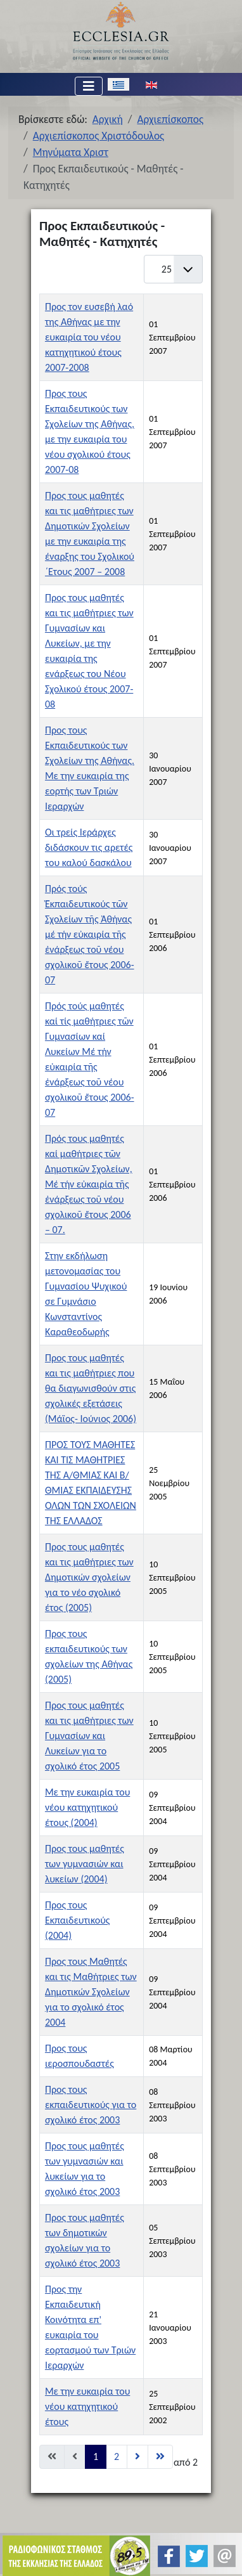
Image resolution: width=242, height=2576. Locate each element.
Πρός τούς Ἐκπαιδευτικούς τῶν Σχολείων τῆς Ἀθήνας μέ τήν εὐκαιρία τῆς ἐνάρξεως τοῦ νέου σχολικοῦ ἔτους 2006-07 (89, 934)
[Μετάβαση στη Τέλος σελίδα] (160, 2457)
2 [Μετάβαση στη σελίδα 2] (116, 2456)
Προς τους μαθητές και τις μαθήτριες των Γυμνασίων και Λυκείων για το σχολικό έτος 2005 (89, 1735)
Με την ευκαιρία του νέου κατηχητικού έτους (87, 2406)
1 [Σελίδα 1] (95, 2456)
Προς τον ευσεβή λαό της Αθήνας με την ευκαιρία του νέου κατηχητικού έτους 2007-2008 (89, 337)
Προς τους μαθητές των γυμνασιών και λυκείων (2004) (84, 1863)
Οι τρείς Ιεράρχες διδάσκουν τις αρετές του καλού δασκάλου (88, 847)
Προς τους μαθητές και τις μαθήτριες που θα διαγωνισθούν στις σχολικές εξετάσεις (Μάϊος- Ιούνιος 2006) (90, 1388)
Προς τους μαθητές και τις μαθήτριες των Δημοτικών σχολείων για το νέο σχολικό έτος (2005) (89, 1577)
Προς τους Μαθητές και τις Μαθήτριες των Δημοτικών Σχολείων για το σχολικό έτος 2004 (91, 1991)
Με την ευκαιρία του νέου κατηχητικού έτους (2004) (87, 1807)
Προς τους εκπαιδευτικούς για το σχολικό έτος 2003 (90, 2104)
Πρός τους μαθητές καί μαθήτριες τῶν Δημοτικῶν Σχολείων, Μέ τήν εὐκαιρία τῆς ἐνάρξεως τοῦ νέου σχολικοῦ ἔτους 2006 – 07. (88, 1184)
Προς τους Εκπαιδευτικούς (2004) (77, 1920)
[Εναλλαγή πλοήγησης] (89, 86)
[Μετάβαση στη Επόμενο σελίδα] (137, 2457)
